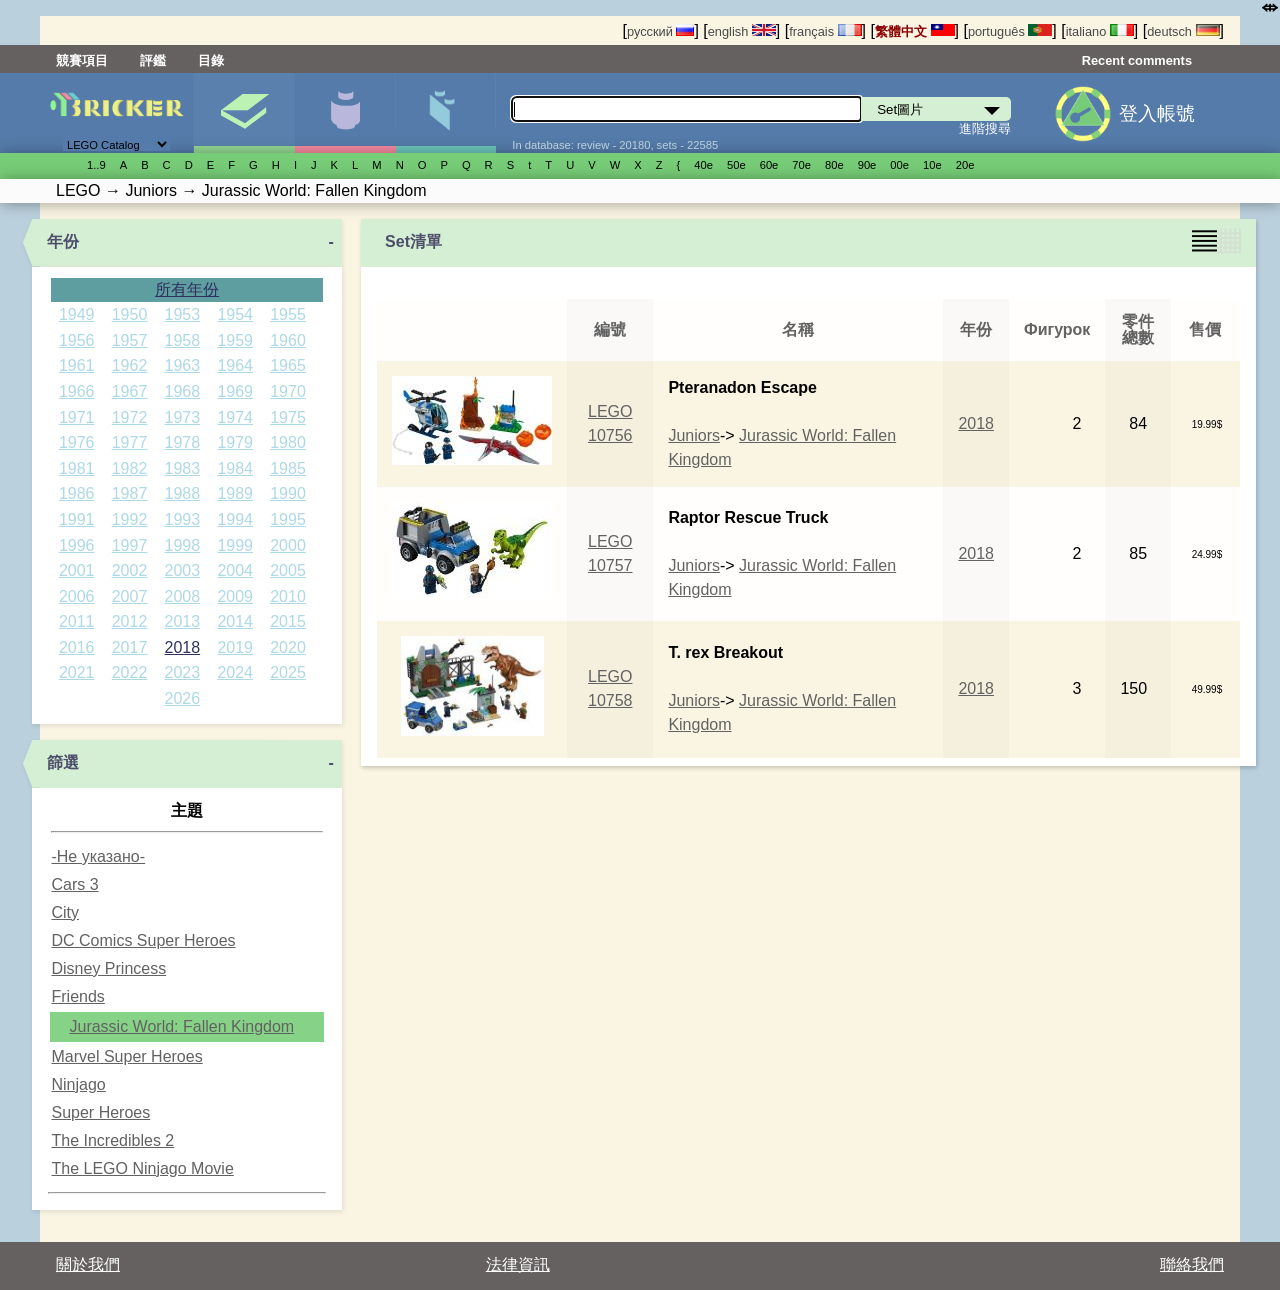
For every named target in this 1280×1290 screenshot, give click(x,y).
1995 (288, 519)
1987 (130, 493)
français (825, 31)
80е (834, 165)
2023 (183, 672)
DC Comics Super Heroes (143, 940)
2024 (235, 672)
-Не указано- (98, 856)
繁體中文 (915, 31)
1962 (130, 365)
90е (867, 165)
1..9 (96, 165)
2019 (235, 647)
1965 (288, 365)
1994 (235, 519)
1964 (235, 365)
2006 (77, 596)
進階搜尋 (985, 128)
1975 (288, 417)
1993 (183, 519)
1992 (130, 519)
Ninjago (78, 1084)
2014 (235, 621)
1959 (235, 340)
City (65, 912)
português (1010, 31)
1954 (235, 314)
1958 (183, 340)
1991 (77, 519)
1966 (77, 391)
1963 (183, 365)
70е (801, 165)
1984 (235, 468)
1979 (235, 442)
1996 (77, 545)
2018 (183, 647)
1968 (183, 391)
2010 (288, 596)
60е (769, 165)
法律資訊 (518, 1264)
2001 (77, 570)
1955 (288, 314)
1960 (288, 340)
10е (932, 165)
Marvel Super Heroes (126, 1056)
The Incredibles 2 (112, 1140)
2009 (235, 596)
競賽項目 (82, 60)
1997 (130, 545)
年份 (63, 241)
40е (703, 165)
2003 (183, 570)
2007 (130, 596)
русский (660, 31)
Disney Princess (108, 968)
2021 (77, 672)
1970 (288, 391)
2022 (130, 672)
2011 (77, 621)
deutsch (1183, 31)
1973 (183, 417)
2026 (183, 698)
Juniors (694, 435)
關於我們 (88, 1264)
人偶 (345, 113)
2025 (288, 672)
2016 (77, 647)
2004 (235, 570)
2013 (183, 621)
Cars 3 (74, 884)
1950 (130, 314)
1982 (130, 468)
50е (736, 165)
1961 (77, 365)
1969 (235, 391)
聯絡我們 (1192, 1264)
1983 (183, 468)
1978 (183, 442)
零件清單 (446, 113)
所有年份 (187, 289)
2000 (288, 545)
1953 (183, 314)
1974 (235, 417)
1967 (130, 391)
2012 (130, 621)
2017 (130, 647)
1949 (77, 314)
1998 (183, 545)
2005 (288, 570)
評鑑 (153, 60)
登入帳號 (1157, 113)
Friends (77, 996)
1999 (235, 545)
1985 (288, 468)
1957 (130, 340)
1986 (77, 493)
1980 (288, 442)
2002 (130, 570)
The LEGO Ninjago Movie (142, 1168)
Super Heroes (100, 1112)
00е (899, 165)
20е (965, 165)
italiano (1100, 31)
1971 (77, 417)
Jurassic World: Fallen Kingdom (181, 1026)
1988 (183, 493)
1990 (288, 493)
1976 (77, 442)
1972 (130, 417)
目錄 (211, 60)
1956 (77, 340)
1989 (235, 493)
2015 (288, 621)
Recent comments (1137, 60)
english (742, 31)
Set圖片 (244, 113)
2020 (288, 647)
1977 (130, 442)
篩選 (63, 762)
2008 (183, 596)
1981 (77, 468)
